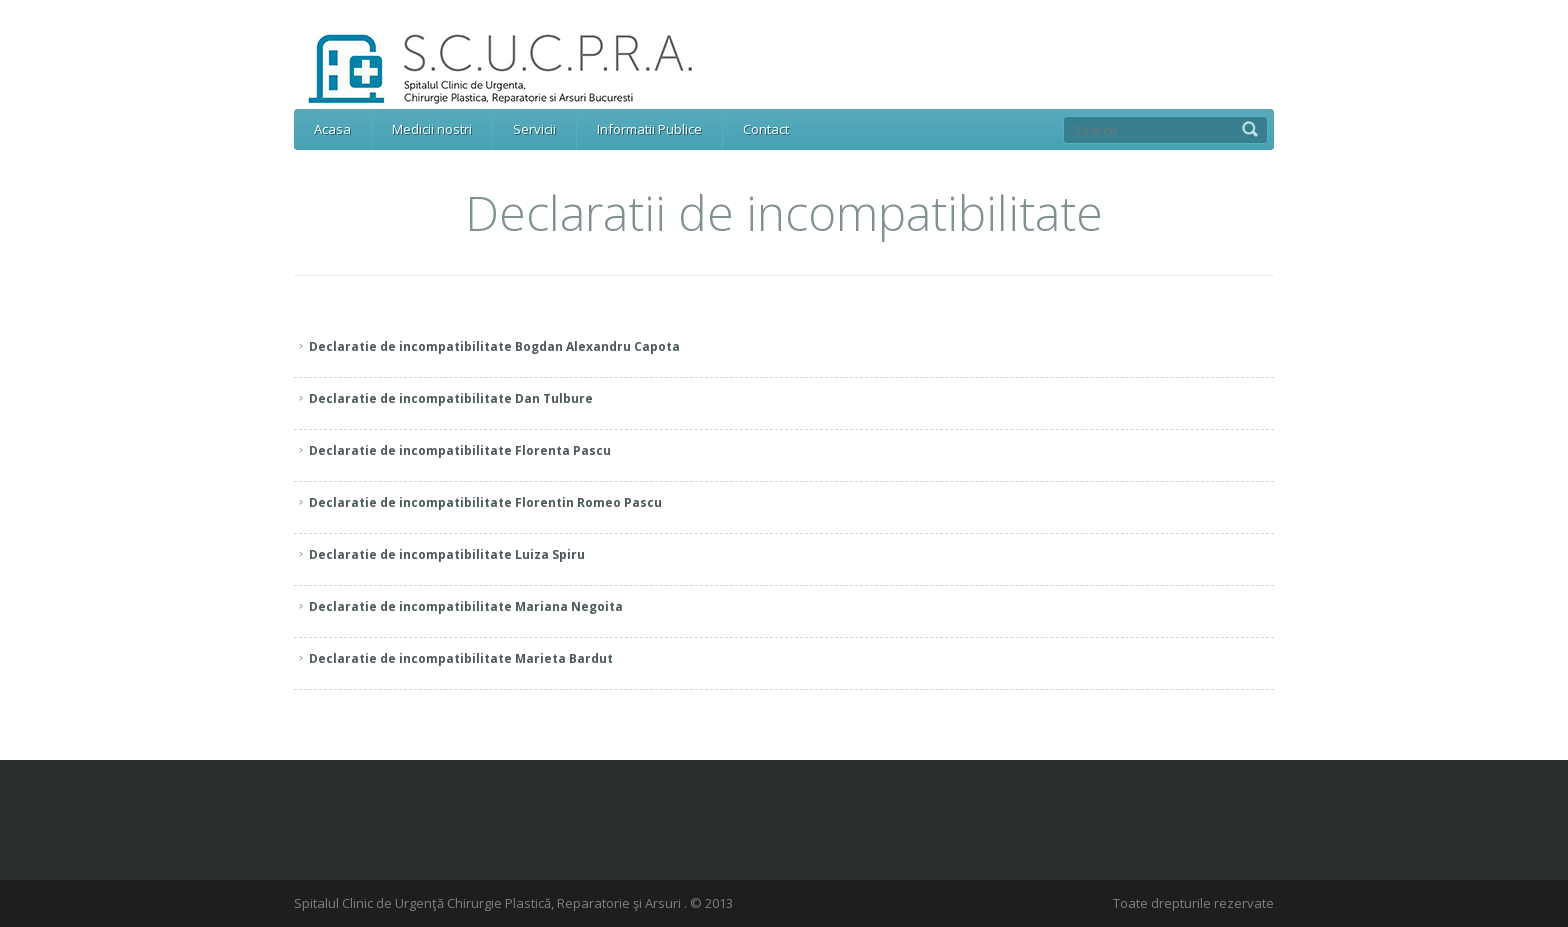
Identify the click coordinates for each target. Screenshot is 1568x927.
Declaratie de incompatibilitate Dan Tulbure (451, 398)
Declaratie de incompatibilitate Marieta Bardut (461, 658)
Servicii (534, 129)
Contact (766, 129)
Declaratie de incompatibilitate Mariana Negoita (466, 606)
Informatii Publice (649, 129)
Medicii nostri (432, 129)
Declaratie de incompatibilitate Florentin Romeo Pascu (485, 502)
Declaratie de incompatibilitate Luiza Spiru (447, 554)
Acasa (332, 129)
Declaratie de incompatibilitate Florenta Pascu (460, 450)
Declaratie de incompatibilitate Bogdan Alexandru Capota (494, 346)
